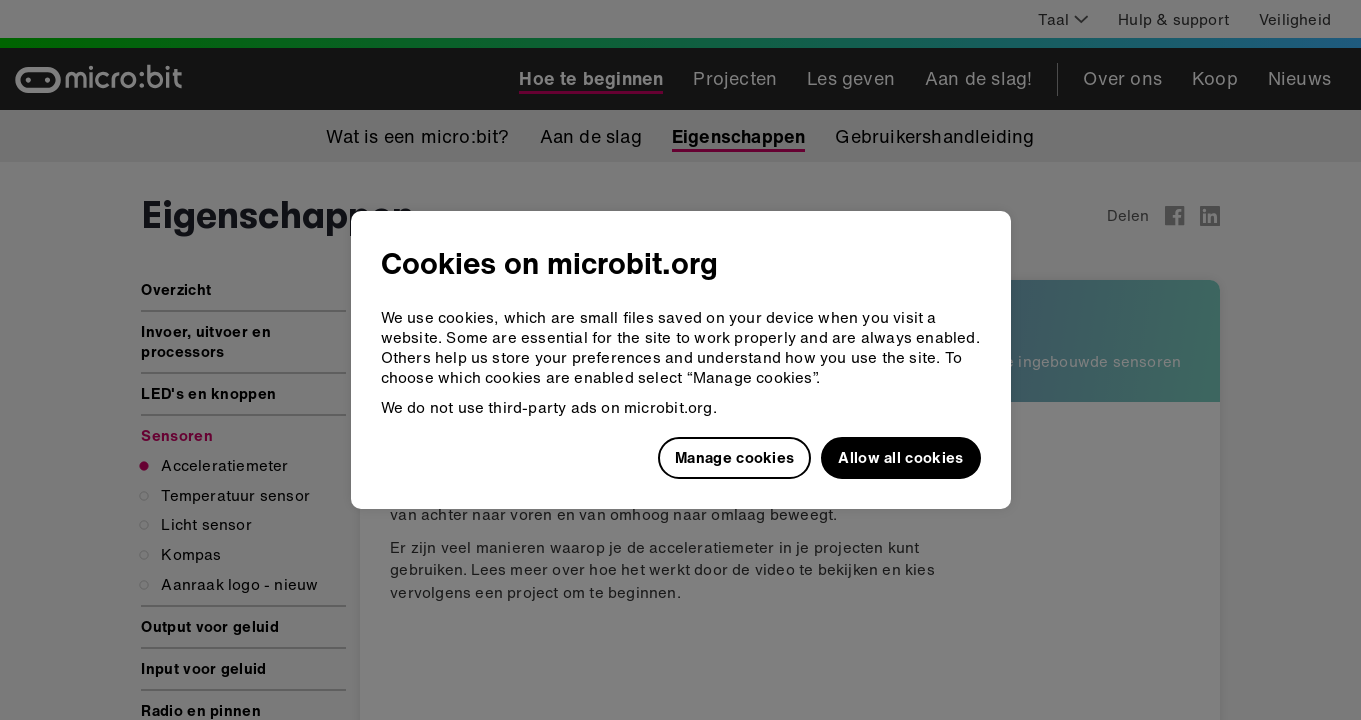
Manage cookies (734, 457)
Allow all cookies (900, 457)
